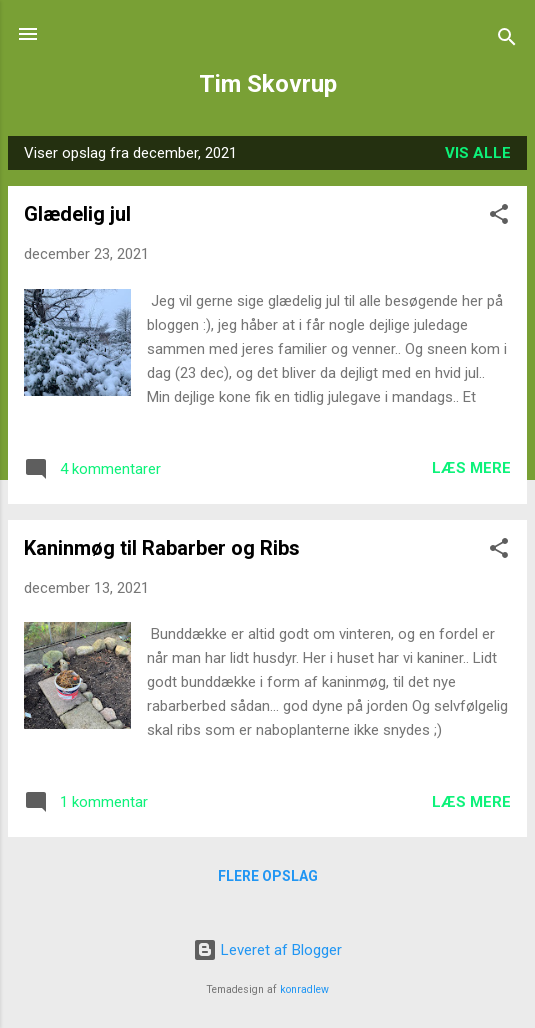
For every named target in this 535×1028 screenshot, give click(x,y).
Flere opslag (268, 876)
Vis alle (478, 153)
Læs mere (471, 468)
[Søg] (507, 40)
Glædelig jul (77, 214)
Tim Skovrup (268, 84)
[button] (499, 217)
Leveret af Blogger (267, 950)
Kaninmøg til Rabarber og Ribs (162, 548)
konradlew (304, 989)
